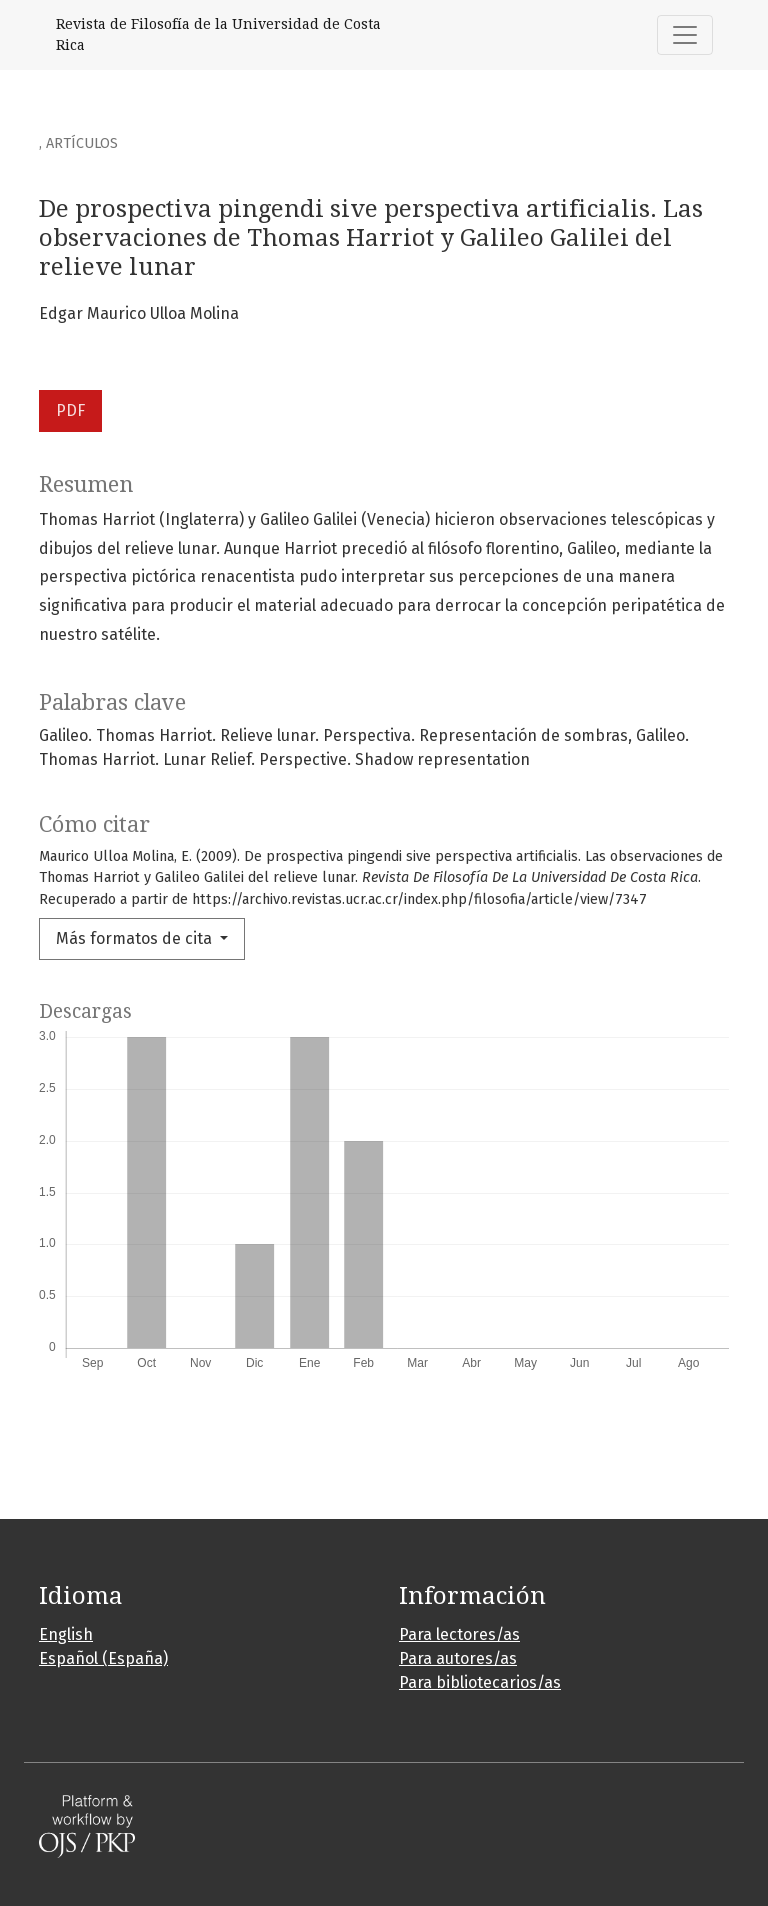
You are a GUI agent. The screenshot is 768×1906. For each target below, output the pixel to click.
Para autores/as (458, 1658)
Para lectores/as (459, 1634)
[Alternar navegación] (685, 35)
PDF (70, 410)
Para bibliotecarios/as (480, 1682)
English (66, 1634)
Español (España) (103, 1658)
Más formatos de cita (136, 938)
